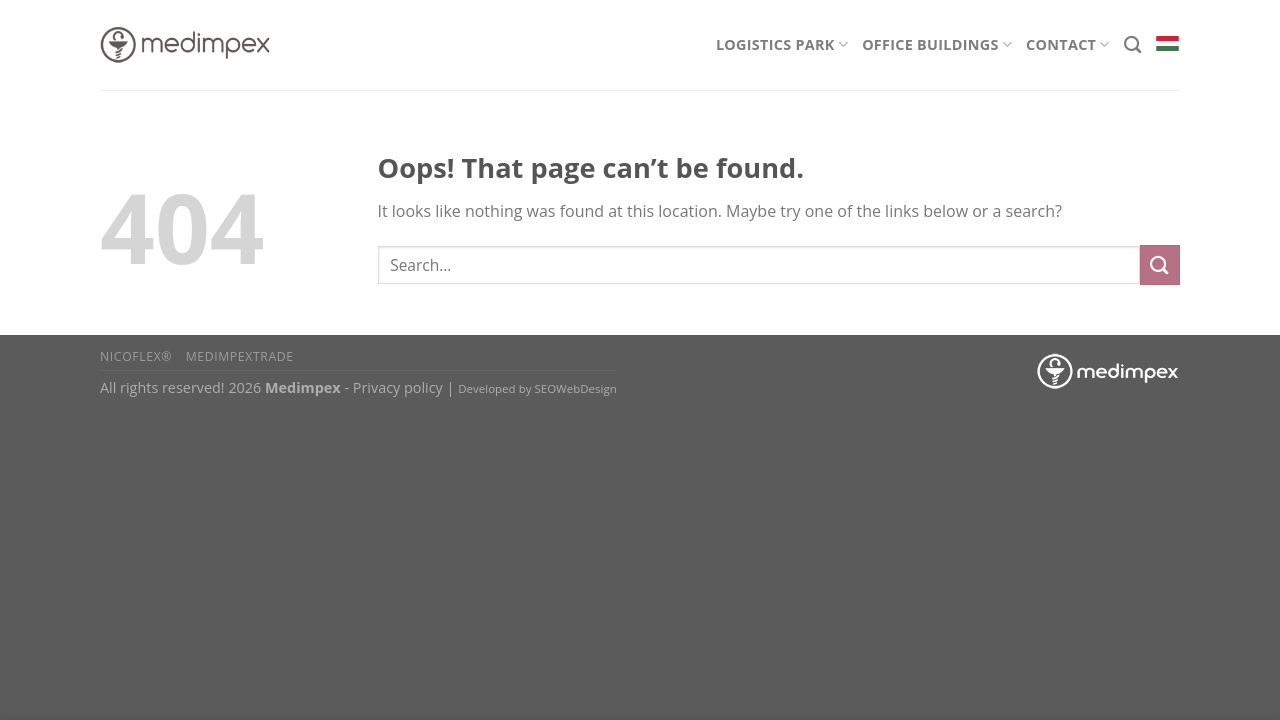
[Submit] (1160, 264)
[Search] (1132, 45)
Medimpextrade (240, 356)
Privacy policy (398, 387)
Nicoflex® (136, 356)
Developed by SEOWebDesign (537, 388)
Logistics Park (782, 44)
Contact (1068, 44)
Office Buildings (937, 44)
